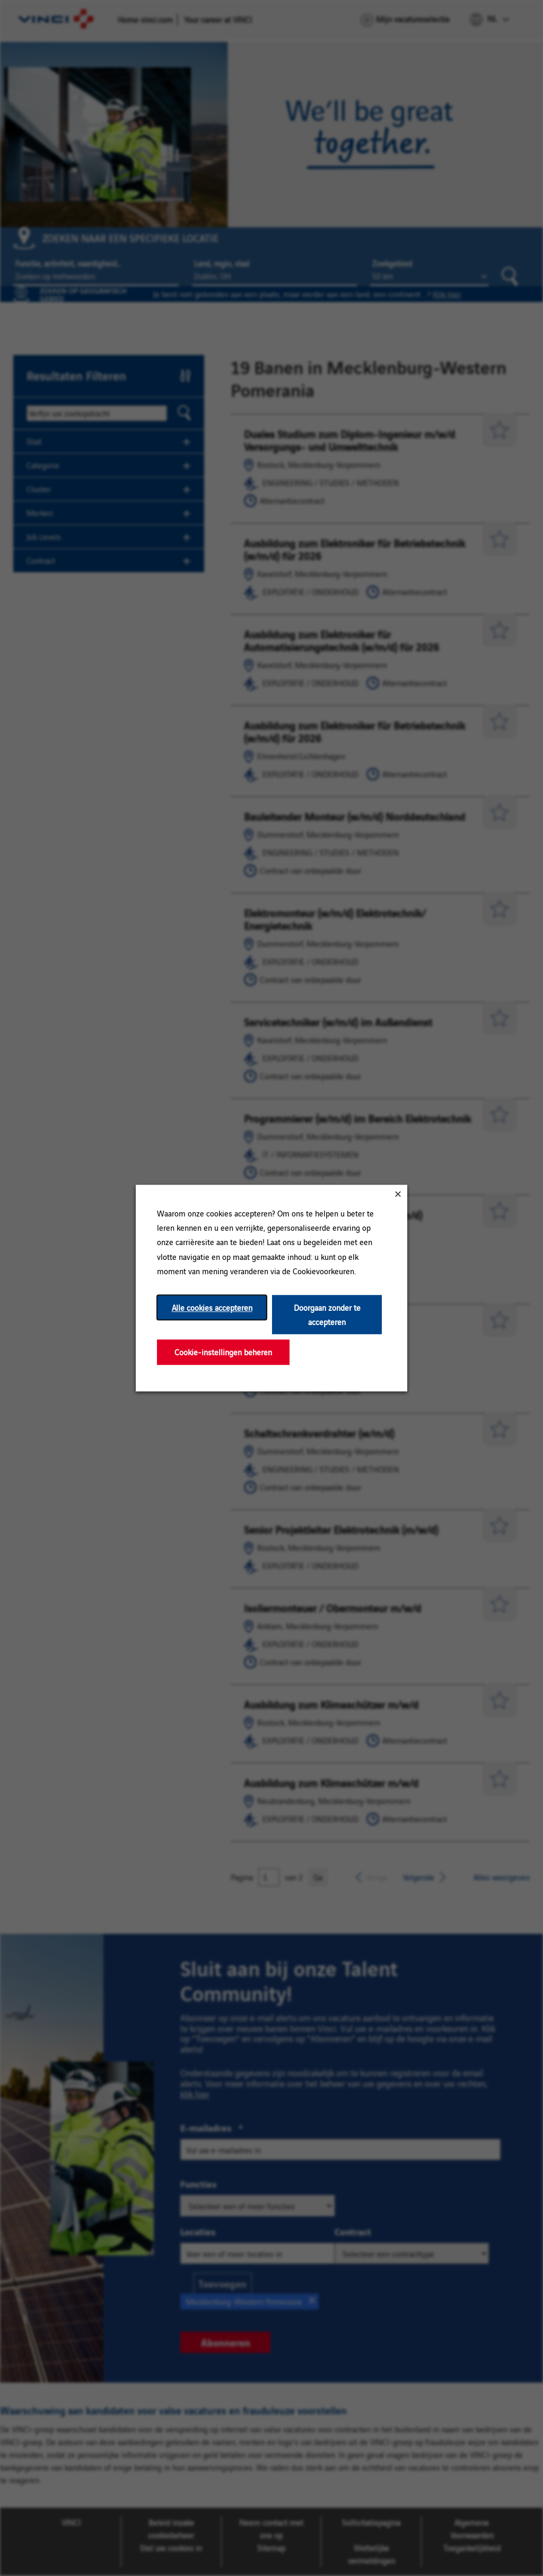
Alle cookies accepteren (212, 1307)
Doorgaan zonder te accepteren (327, 1314)
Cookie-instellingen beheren (223, 1352)
